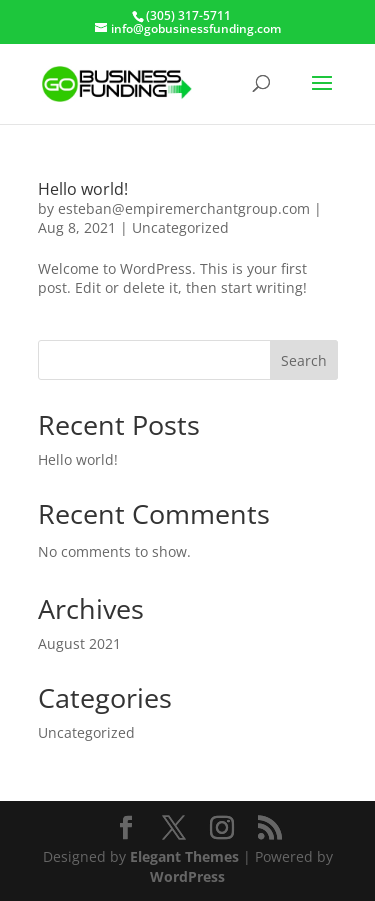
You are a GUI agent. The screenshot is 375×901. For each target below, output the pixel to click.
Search (304, 360)
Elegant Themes (184, 856)
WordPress (187, 876)
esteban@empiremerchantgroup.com (184, 208)
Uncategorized (180, 227)
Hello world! (83, 189)
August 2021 (79, 643)
